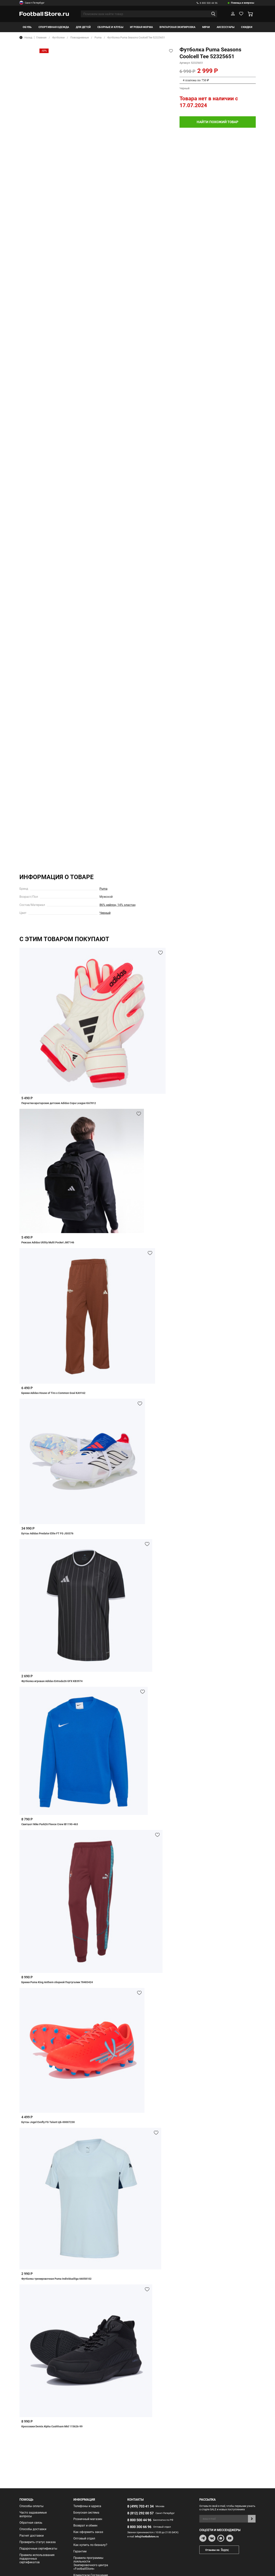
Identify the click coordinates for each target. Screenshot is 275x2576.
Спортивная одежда (53, 27)
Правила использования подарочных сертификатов (37, 2558)
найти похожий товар (217, 122)
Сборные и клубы (110, 27)
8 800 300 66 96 (139, 2527)
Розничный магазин (87, 2519)
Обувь (27, 27)
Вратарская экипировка (177, 27)
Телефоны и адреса (87, 2506)
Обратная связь (30, 2522)
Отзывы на (222, 2550)
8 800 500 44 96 (207, 3)
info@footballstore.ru (147, 2536)
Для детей (83, 27)
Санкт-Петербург (32, 3)
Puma (103, 889)
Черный (105, 913)
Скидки (246, 27)
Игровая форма (141, 27)
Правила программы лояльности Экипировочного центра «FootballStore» (90, 2563)
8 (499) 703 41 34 (140, 2506)
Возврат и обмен (85, 2525)
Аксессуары (225, 27)
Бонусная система (86, 2512)
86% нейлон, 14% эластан (117, 905)
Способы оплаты (31, 2506)
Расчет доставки (31, 2535)
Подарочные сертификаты (38, 2548)
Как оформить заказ (88, 2532)
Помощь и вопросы (242, 2)
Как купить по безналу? (90, 2545)
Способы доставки (32, 2529)
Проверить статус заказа (37, 2542)
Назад (25, 37)
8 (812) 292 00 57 (140, 2513)
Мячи (206, 27)
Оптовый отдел (84, 2538)
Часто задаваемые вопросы (33, 2514)
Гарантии (80, 2551)
